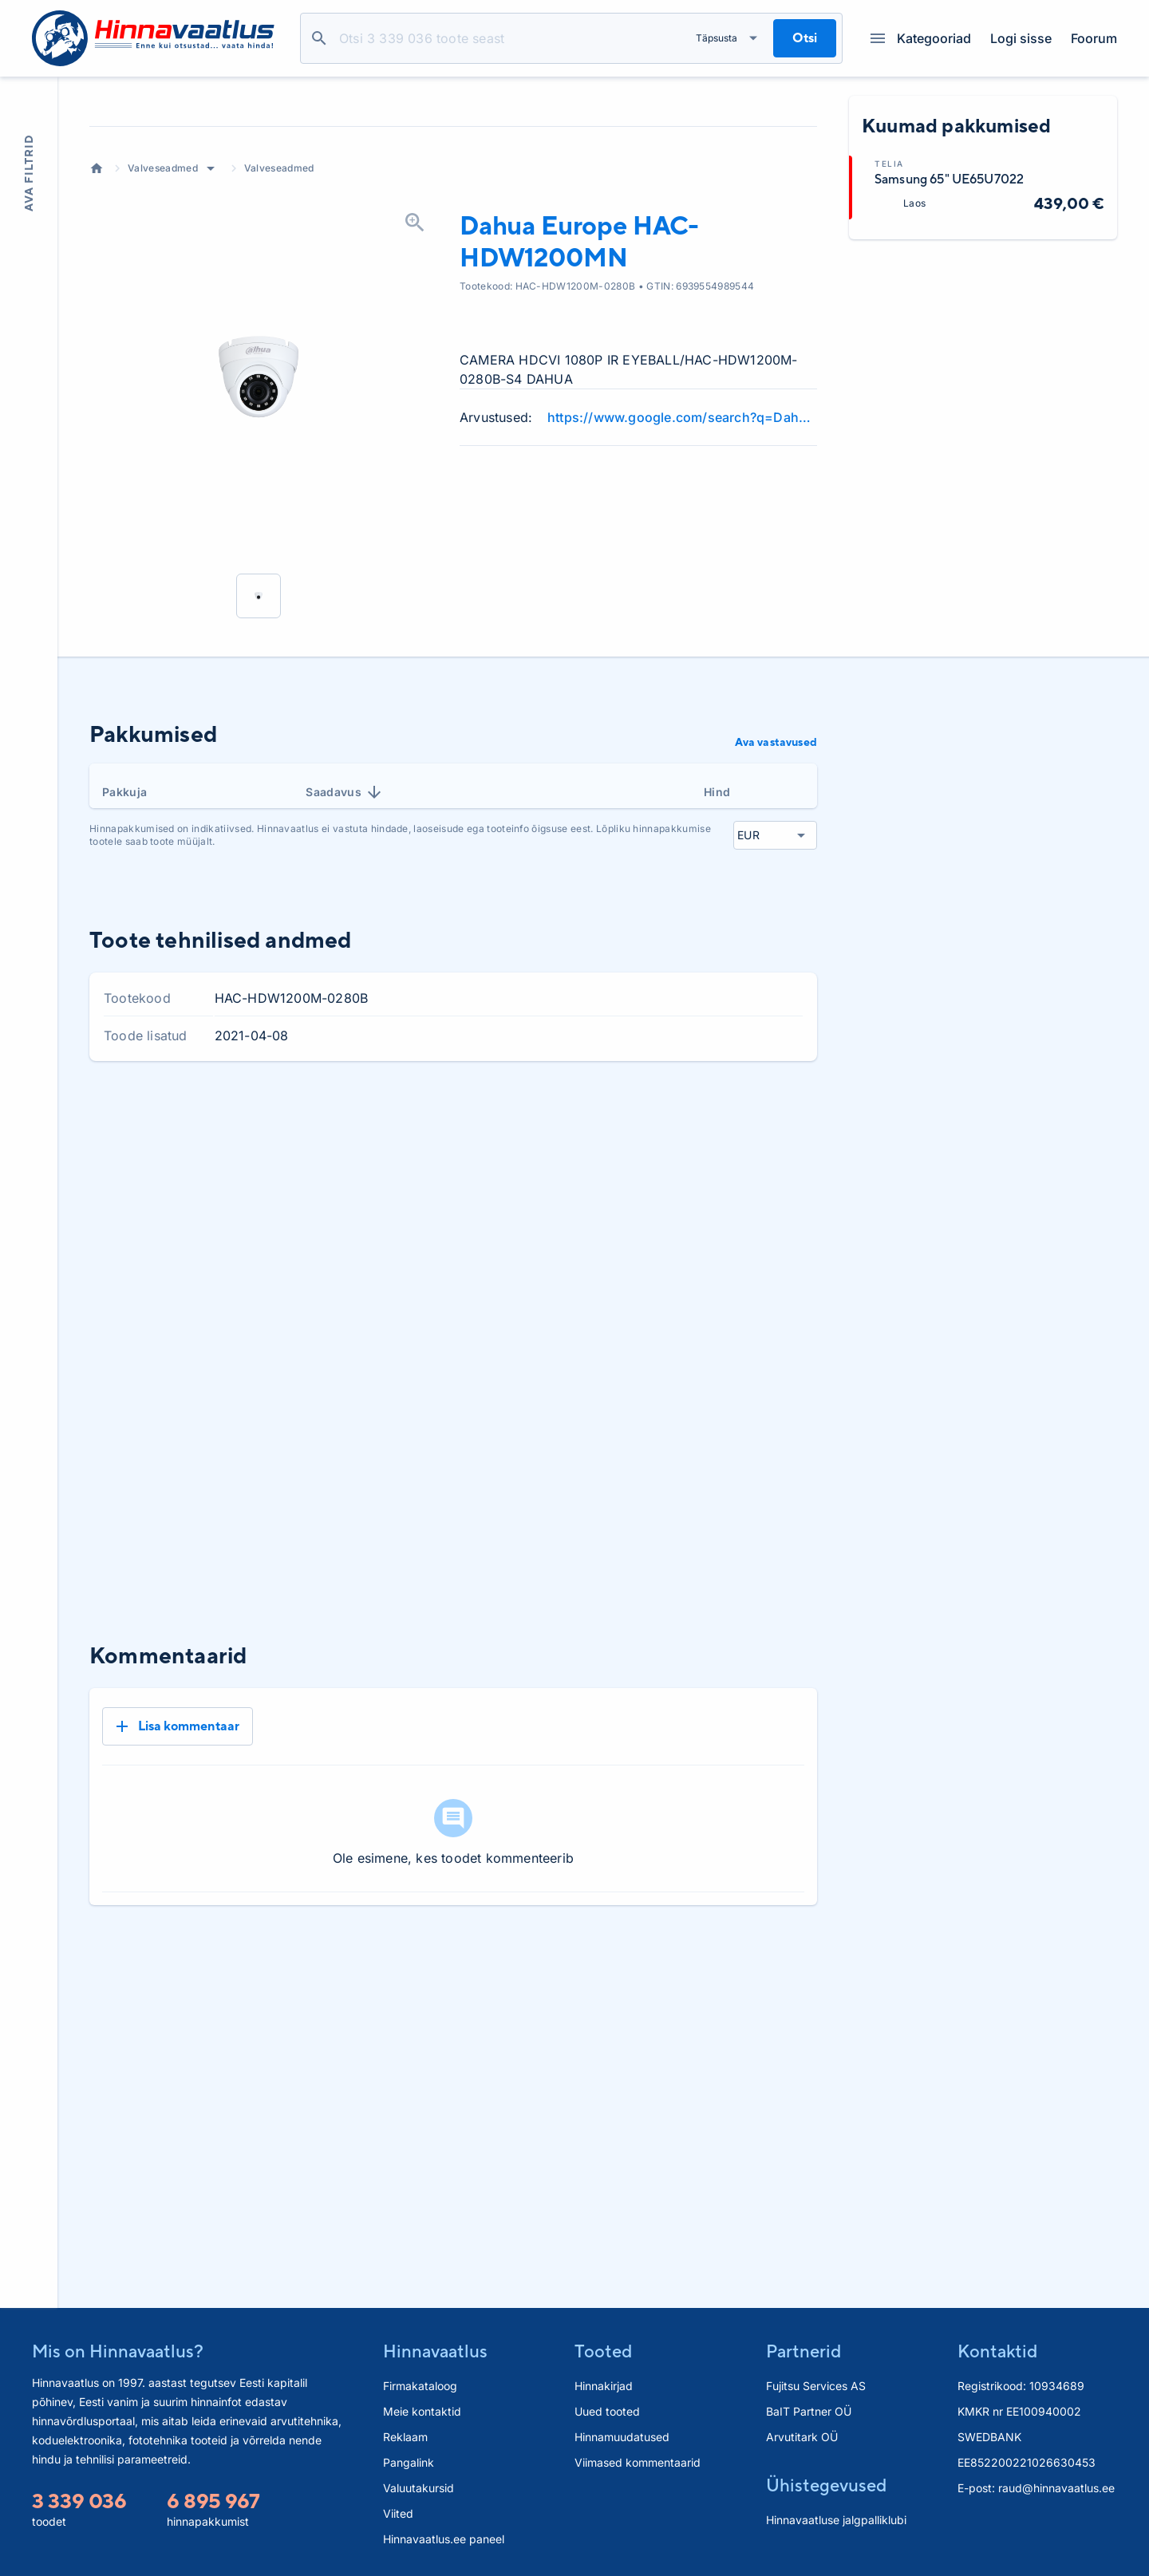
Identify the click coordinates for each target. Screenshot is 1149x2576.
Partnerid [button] (803, 2351)
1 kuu (611, 1245)
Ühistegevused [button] (826, 2485)
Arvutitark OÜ (802, 2437)
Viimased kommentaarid (637, 2462)
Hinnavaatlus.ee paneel (443, 2539)
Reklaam (405, 2437)
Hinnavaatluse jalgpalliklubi (836, 2520)
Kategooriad (921, 38)
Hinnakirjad (603, 2386)
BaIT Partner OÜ (808, 2411)
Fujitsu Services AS (816, 2386)
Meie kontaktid (422, 2411)
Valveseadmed (163, 297)
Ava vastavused (776, 871)
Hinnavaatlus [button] (435, 2351)
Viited (398, 2513)
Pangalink (408, 2462)
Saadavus (345, 921)
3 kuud (671, 1245)
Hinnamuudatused (621, 2437)
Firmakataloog (420, 2386)
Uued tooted (607, 2411)
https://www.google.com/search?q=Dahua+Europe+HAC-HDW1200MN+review (682, 546)
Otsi (319, 38)
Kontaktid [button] (997, 2351)
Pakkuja (124, 921)
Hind (717, 921)
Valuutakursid (418, 2488)
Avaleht (96, 297)
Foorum (1094, 38)
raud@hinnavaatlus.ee (1056, 2488)
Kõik (792, 1245)
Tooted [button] (603, 2351)
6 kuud (736, 1245)
